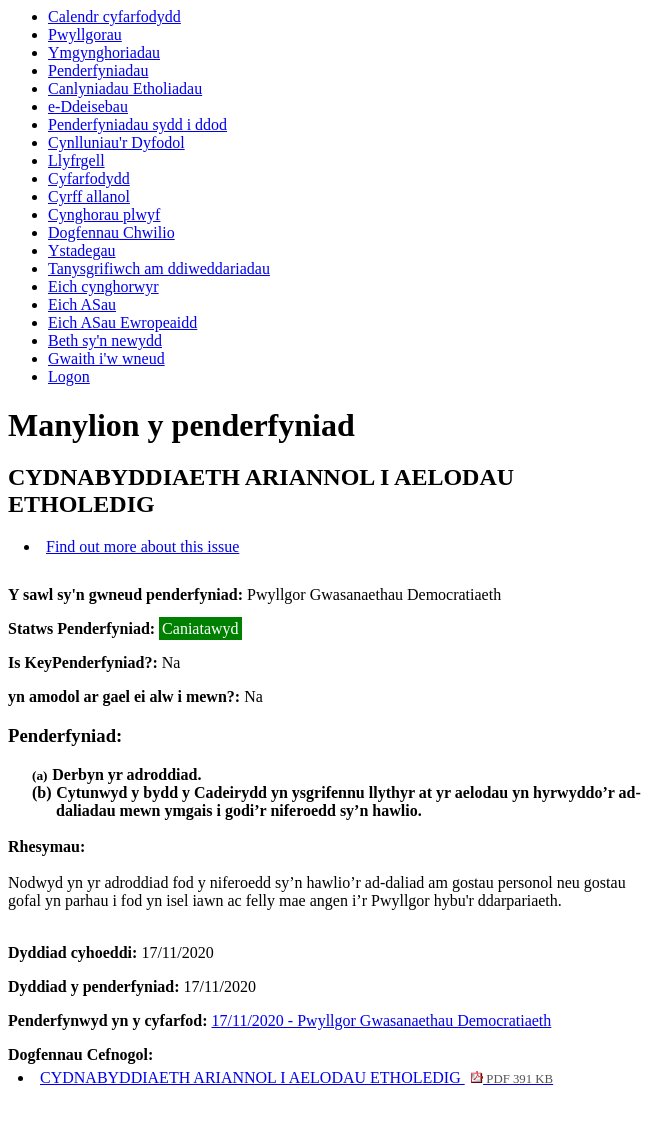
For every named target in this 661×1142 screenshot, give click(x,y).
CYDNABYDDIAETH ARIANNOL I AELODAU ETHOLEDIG (296, 1077)
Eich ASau (82, 304)
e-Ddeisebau (88, 106)
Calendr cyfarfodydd (114, 16)
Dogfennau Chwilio (111, 232)
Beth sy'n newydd (105, 340)
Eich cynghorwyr (103, 286)
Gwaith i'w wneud (106, 358)
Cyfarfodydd (89, 178)
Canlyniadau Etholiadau (125, 88)
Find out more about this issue (142, 546)
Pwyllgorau (85, 34)
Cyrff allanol (89, 196)
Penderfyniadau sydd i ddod (137, 124)
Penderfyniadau (98, 70)
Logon (69, 376)
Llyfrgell (76, 160)
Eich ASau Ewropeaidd (122, 322)
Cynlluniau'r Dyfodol (116, 142)
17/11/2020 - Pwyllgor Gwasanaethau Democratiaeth (382, 1020)
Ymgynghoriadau (104, 52)
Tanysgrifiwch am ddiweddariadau (159, 268)
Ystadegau (82, 250)
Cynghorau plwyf (104, 214)
